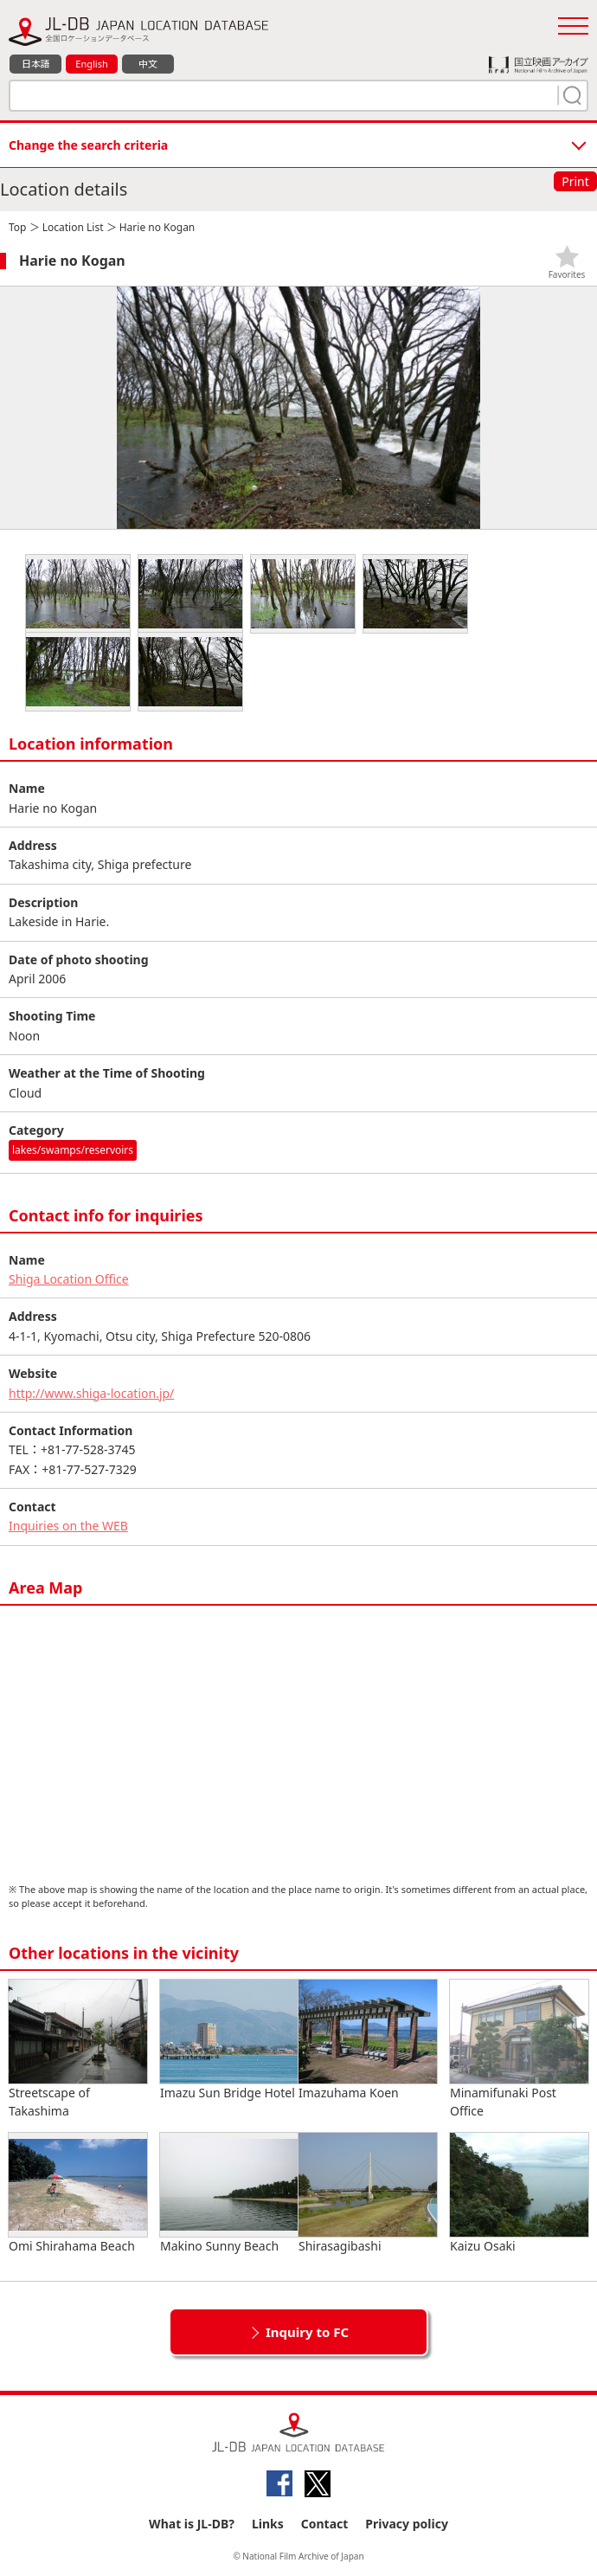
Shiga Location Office (69, 1279)
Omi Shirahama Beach (78, 2193)
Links (268, 2523)
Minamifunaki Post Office (519, 2049)
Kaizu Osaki (519, 2193)
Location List (73, 227)
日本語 (36, 63)
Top (17, 227)
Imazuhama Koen (367, 2040)
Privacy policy (406, 2523)
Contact (325, 2523)
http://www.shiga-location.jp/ (91, 1393)
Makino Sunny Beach (229, 2193)
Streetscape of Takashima (78, 2049)
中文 (147, 63)
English (91, 63)
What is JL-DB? (191, 2523)
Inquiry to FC (307, 2332)
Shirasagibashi (367, 2193)
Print (575, 181)
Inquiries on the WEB (68, 1525)
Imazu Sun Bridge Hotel (229, 2040)
